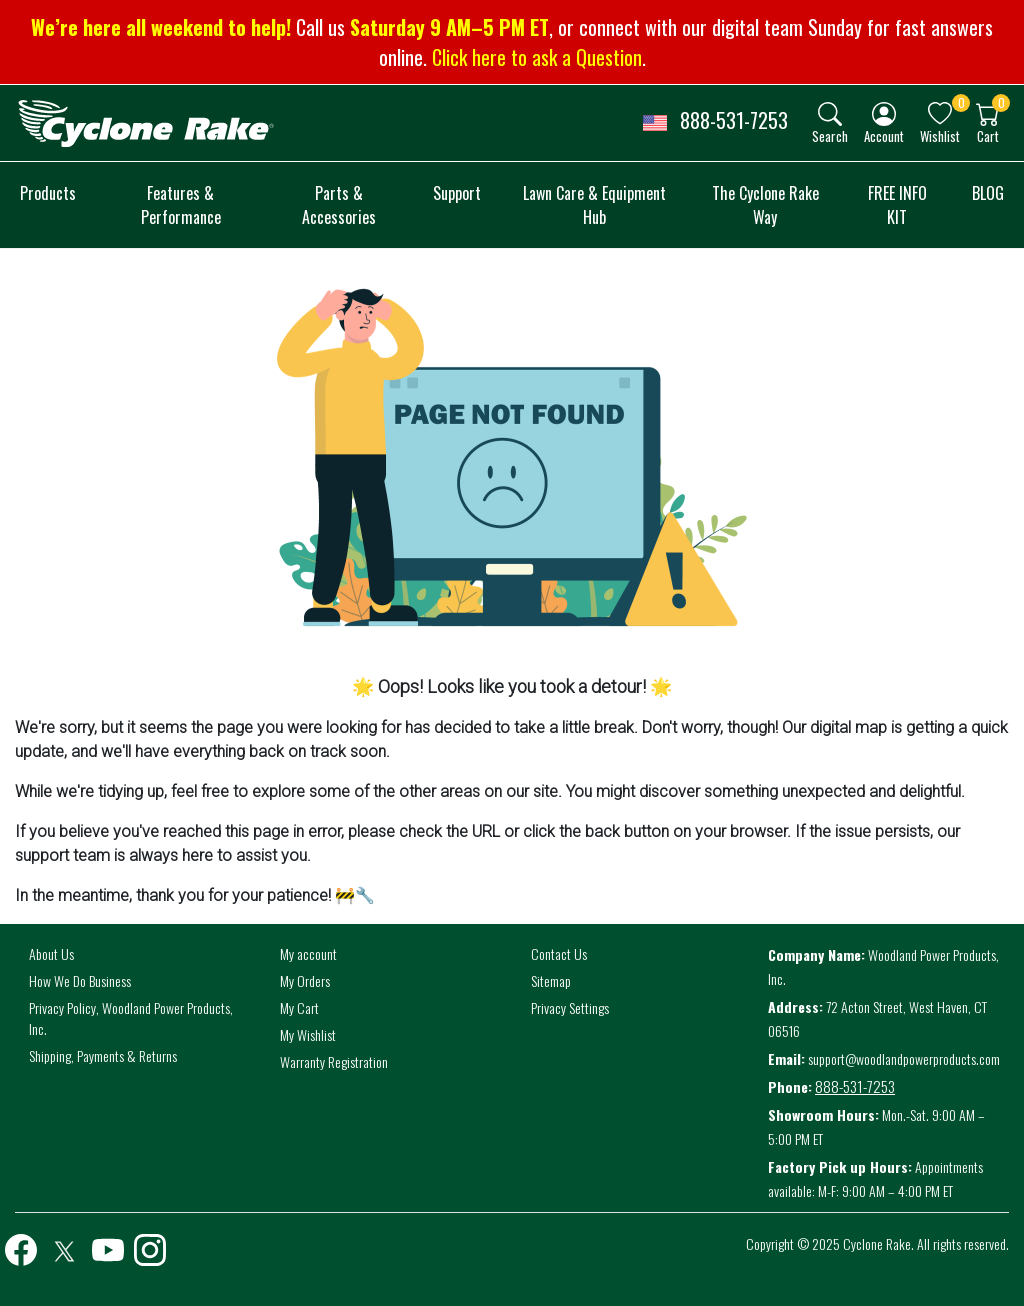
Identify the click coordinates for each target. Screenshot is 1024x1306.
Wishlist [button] (940, 135)
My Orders (305, 980)
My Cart (299, 1007)
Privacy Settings (570, 1007)
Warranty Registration (334, 1061)
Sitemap (551, 980)
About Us (51, 953)
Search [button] (830, 135)
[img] (830, 114)
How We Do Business (80, 980)
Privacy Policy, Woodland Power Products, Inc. (131, 1018)
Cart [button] (988, 135)
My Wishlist (308, 1034)
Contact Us (559, 953)
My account (308, 953)
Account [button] (884, 135)
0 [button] (961, 102)
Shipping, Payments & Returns (103, 1055)
